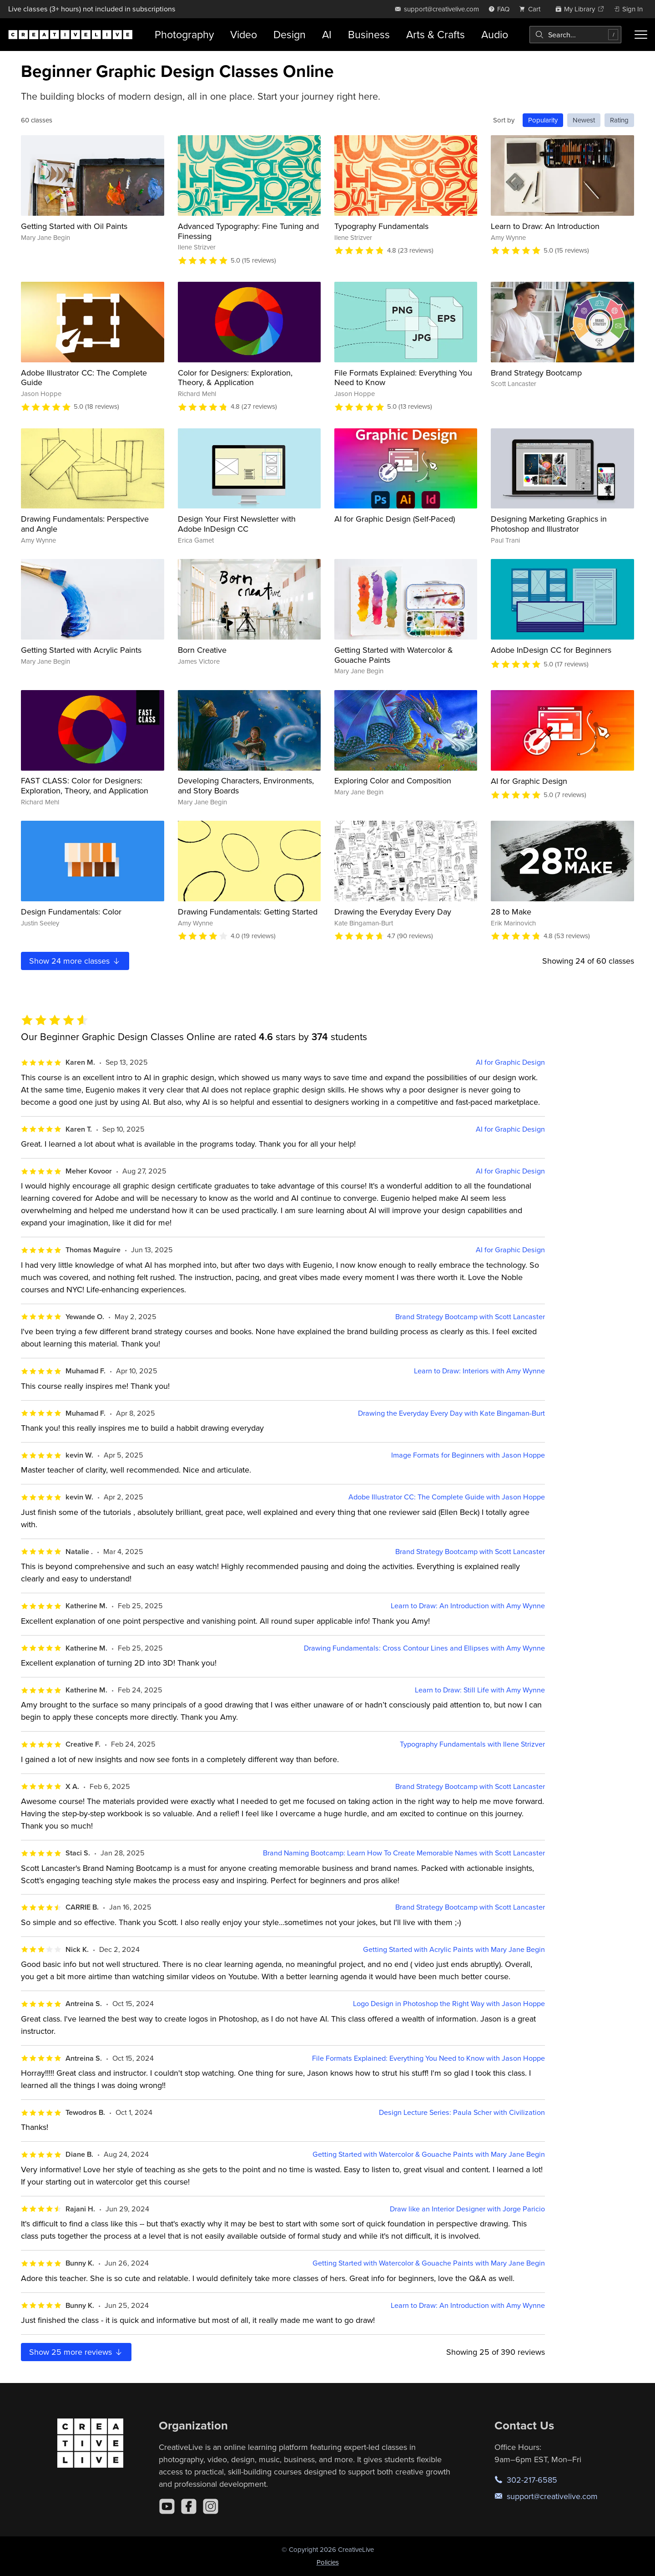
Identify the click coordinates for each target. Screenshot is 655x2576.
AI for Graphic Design (529, 781)
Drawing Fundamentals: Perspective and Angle (85, 523)
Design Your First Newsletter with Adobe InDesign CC (237, 523)
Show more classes (75, 960)
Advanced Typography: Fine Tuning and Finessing (248, 231)
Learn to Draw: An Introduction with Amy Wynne (468, 1605)
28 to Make (511, 911)
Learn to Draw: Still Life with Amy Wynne (480, 1690)
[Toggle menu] (641, 34)
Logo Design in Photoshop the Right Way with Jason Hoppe (449, 2003)
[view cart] (532, 9)
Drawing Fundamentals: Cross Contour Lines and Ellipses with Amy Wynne (424, 1648)
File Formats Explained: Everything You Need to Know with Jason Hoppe (428, 2058)
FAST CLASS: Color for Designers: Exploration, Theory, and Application (84, 785)
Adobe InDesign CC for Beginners (551, 649)
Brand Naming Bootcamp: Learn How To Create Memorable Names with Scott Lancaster (404, 1853)
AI (327, 34)
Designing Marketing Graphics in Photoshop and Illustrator (549, 523)
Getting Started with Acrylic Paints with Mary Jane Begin (454, 1949)
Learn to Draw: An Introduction (545, 226)
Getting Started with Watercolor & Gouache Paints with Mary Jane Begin (428, 2154)
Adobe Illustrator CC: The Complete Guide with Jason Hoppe (446, 1497)
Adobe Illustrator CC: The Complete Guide (84, 377)
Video (243, 34)
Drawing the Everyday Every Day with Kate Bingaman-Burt (451, 1413)
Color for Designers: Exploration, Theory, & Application (235, 377)
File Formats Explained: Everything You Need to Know (403, 377)
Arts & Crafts (435, 34)
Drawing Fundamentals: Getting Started (247, 911)
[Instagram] (210, 2506)
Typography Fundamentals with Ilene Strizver (472, 1744)
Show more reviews (76, 2352)
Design (289, 34)
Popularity (543, 120)
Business (369, 34)
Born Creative (202, 649)
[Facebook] (189, 2506)
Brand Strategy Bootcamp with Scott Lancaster (470, 1316)
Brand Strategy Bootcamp (536, 372)
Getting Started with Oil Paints (74, 226)
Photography (184, 34)
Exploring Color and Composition (392, 780)
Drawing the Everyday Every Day (392, 911)
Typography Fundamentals (381, 226)
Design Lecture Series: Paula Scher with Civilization (462, 2112)
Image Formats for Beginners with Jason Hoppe (468, 1455)
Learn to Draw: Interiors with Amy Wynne (479, 1371)
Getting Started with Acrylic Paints (81, 649)
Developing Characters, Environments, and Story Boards (246, 785)
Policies (328, 2562)
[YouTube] (167, 2506)
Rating (619, 120)
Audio (494, 34)
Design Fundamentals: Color (71, 911)
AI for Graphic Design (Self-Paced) (394, 518)
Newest (584, 120)
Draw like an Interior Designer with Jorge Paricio (467, 2209)
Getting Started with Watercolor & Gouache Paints (393, 655)
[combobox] (575, 34)
